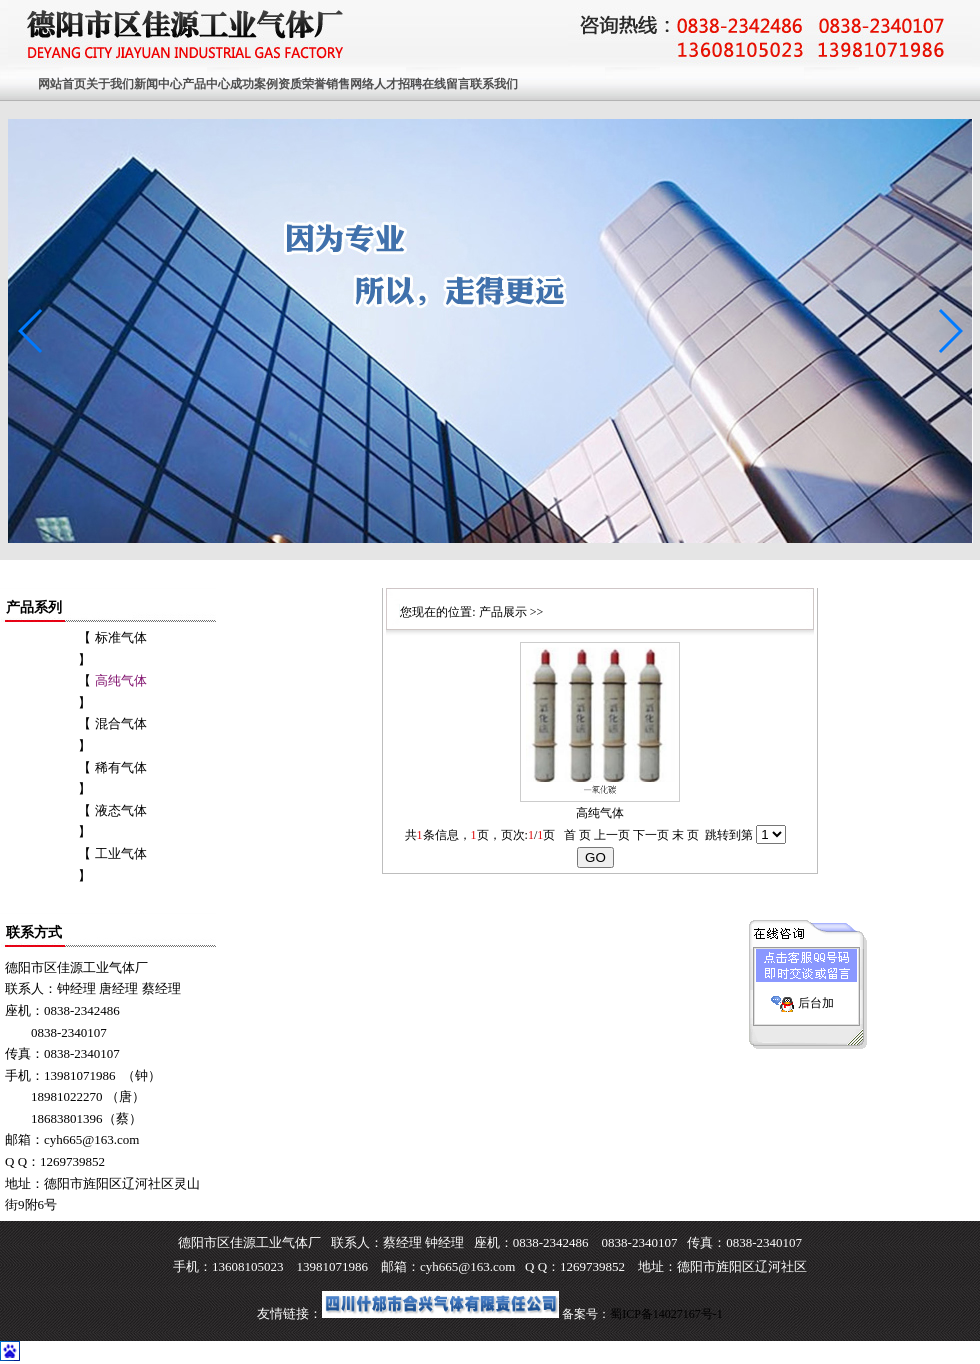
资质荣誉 (302, 84)
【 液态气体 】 (112, 821)
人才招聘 (398, 84)
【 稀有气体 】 (112, 778)
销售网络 (350, 84)
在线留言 (446, 84)
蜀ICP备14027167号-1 (666, 1314)
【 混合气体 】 (112, 734)
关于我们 (110, 84)
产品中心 (206, 84)
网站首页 (62, 84)
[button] (949, 331)
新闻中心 (158, 84)
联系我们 (494, 84)
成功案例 (254, 84)
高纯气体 (600, 813)
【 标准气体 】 (112, 648)
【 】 (112, 691)
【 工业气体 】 (112, 864)
